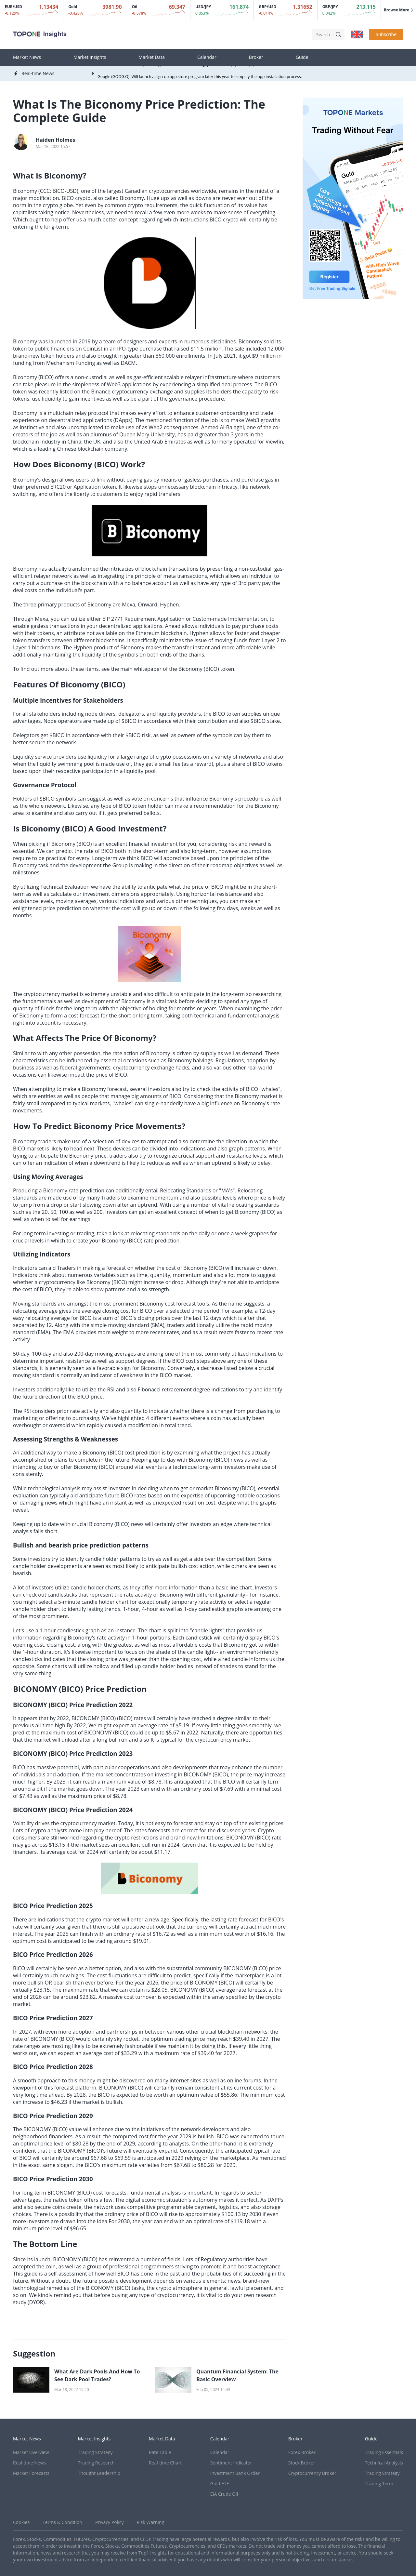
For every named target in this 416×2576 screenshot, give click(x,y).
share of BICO (248, 763)
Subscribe (386, 34)
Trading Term (379, 2483)
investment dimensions (111, 893)
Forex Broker (302, 2452)
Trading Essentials (384, 2452)
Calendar (206, 57)
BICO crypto (76, 198)
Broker (256, 57)
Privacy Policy (109, 2522)
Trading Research (96, 2463)
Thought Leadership (99, 2473)
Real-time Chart (165, 2463)
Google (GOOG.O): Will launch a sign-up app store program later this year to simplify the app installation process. (200, 77)
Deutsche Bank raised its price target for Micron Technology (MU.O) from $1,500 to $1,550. (180, 65)
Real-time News (29, 2463)
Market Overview (31, 2452)
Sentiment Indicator (231, 2463)
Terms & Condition (62, 2522)
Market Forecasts (31, 2473)
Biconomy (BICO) (33, 377)
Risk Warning (150, 2522)
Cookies (21, 2522)
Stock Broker (301, 2463)
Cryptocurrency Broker (312, 2473)
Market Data (151, 57)
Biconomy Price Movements (128, 1126)
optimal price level (42, 2143)
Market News (27, 57)
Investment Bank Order (235, 2473)
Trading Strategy (95, 2452)
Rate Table (160, 2452)
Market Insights (89, 57)
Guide (302, 57)
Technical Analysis (384, 2463)
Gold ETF (219, 2483)
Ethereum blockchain (161, 633)
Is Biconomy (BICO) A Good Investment (88, 828)
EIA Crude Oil (224, 2494)
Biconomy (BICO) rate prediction (140, 1240)
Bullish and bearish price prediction (67, 1545)
